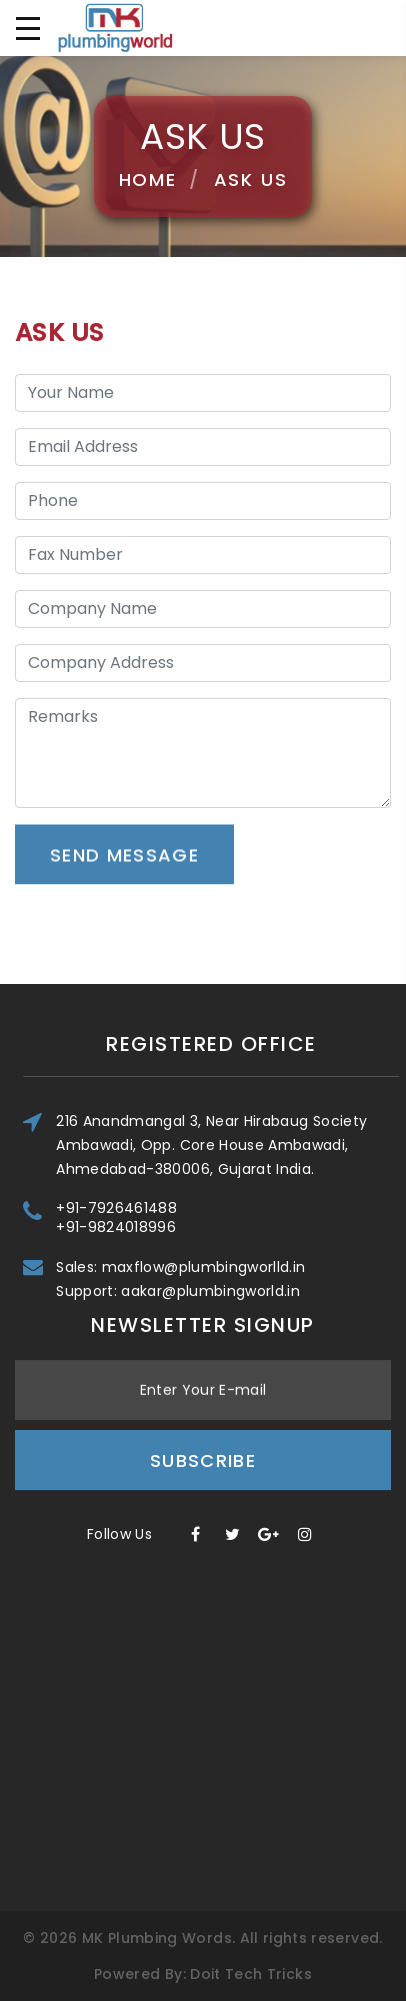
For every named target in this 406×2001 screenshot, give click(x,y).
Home (148, 179)
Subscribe (203, 1362)
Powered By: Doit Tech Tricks (203, 1974)
